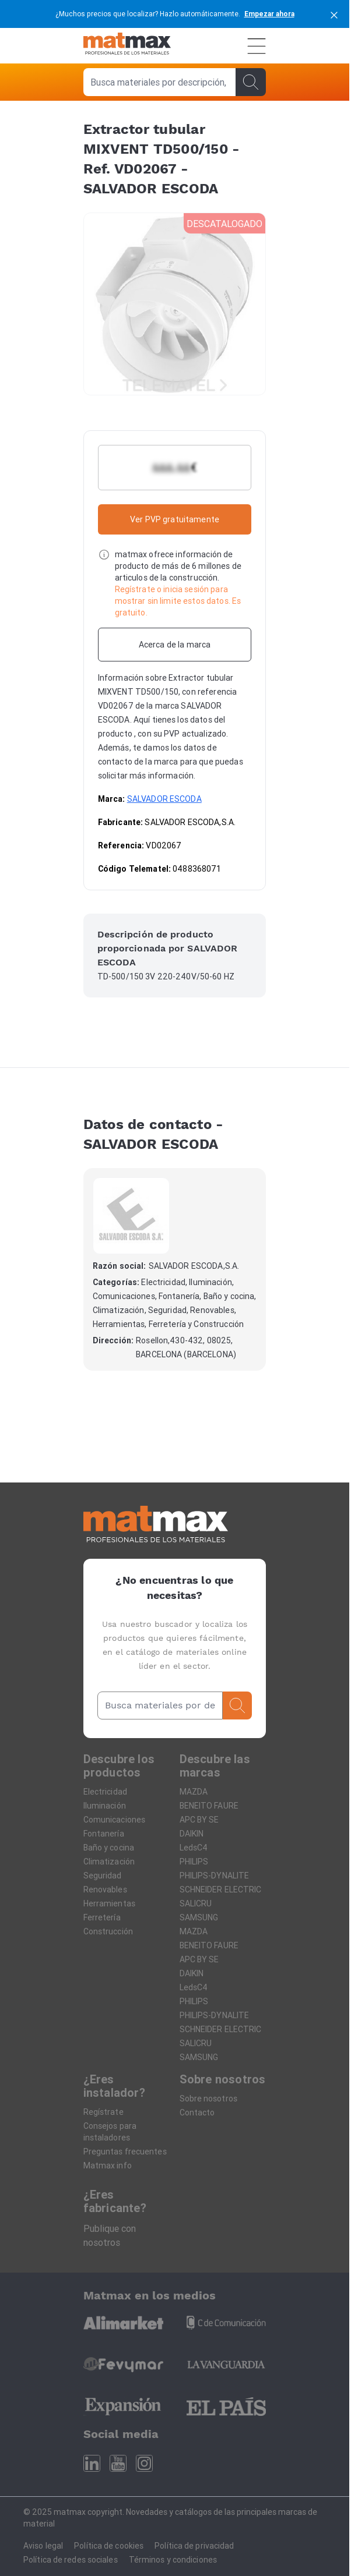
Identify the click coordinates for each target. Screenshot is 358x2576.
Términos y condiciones (173, 2559)
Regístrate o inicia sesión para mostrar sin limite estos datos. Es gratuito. (178, 601)
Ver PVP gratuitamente (174, 519)
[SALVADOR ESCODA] (131, 1215)
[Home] (127, 46)
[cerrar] (334, 14)
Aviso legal (43, 2545)
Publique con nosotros (109, 2235)
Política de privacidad (194, 2545)
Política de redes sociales (70, 2559)
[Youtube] (118, 2463)
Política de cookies (108, 2545)
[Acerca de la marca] (175, 644)
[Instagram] (144, 2463)
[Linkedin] (91, 2463)
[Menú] (256, 46)
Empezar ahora (269, 13)
